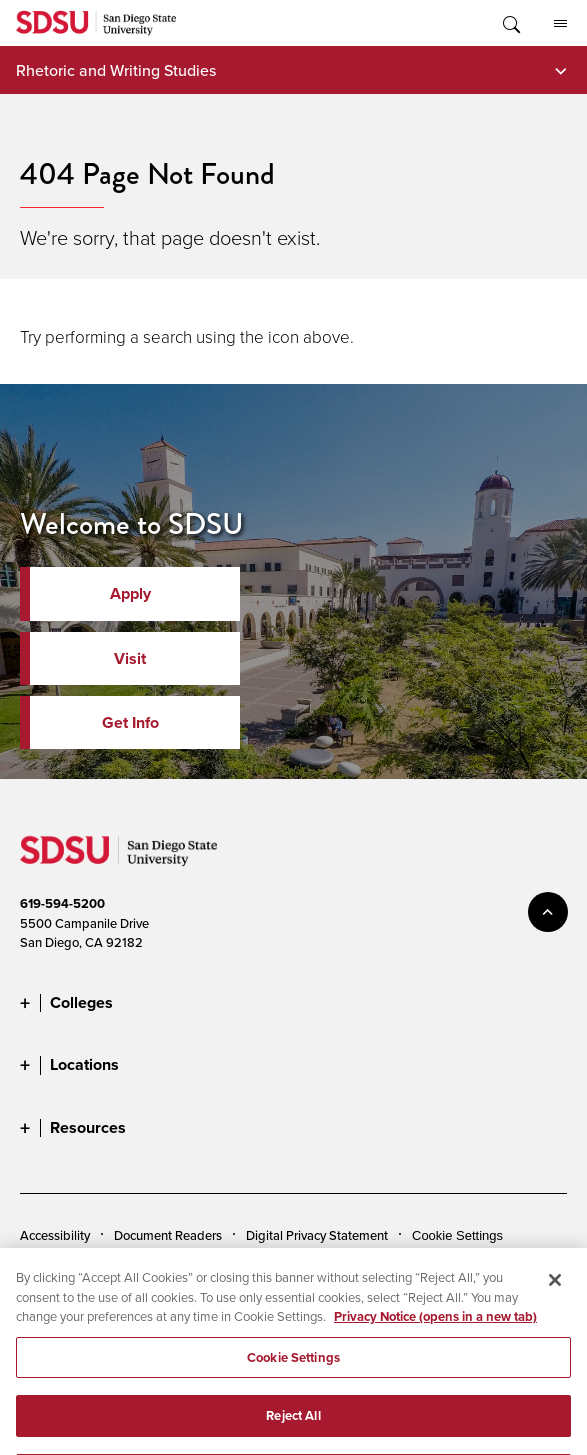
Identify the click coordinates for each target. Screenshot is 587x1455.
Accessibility (55, 1235)
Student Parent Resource (404, 1266)
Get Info (130, 722)
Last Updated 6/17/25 (82, 1414)
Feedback (231, 1298)
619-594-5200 (62, 903)
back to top (548, 912)
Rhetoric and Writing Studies (116, 70)
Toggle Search (510, 23)
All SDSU (560, 24)
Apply (130, 593)
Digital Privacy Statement (317, 1235)
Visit (130, 658)
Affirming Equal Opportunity (99, 1298)
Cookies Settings (461, 1236)
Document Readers (168, 1235)
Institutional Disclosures (244, 1266)
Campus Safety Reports (87, 1266)
